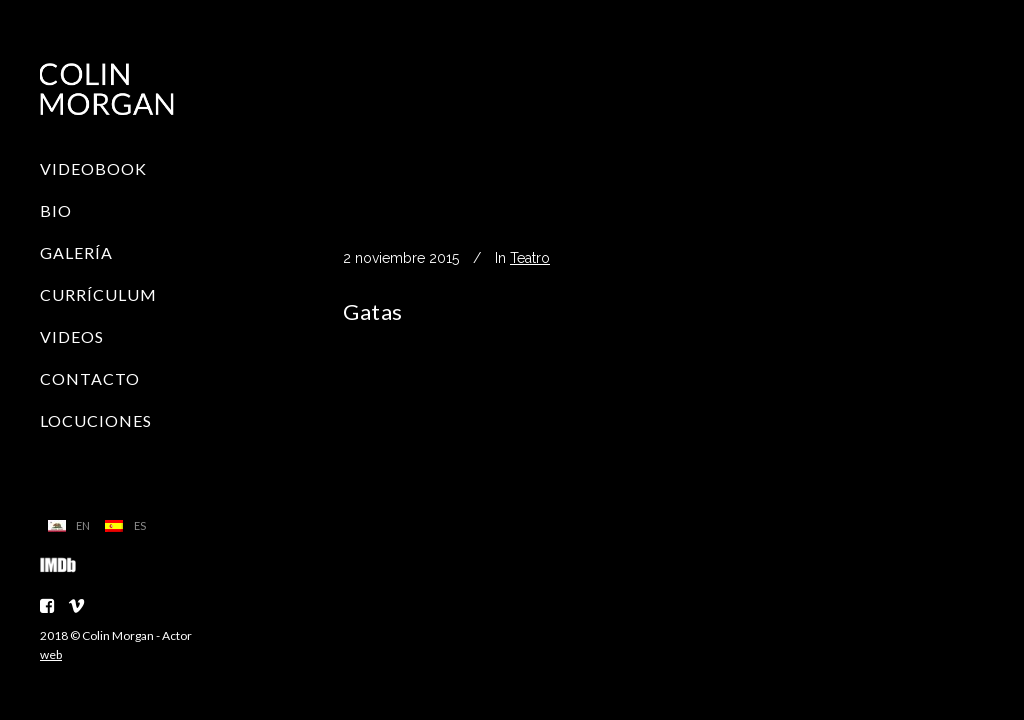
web (51, 654)
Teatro (530, 258)
